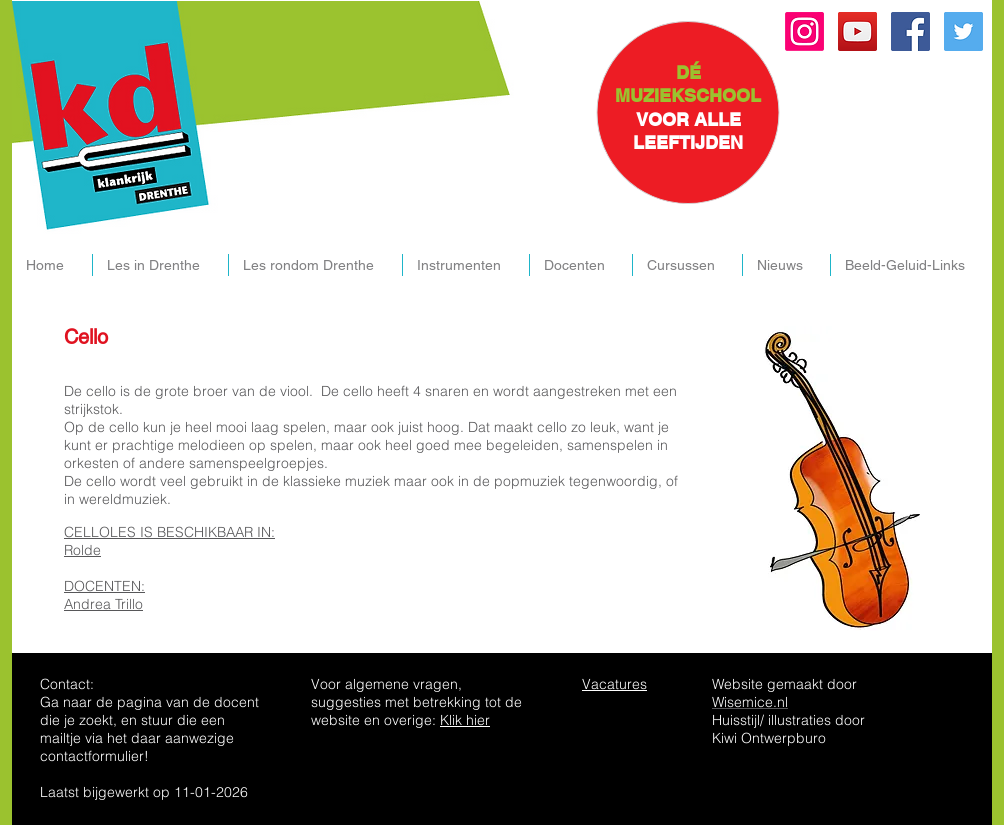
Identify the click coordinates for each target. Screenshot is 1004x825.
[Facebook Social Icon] (910, 31)
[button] (160, 265)
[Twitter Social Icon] (963, 31)
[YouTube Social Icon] (857, 31)
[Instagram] (804, 31)
